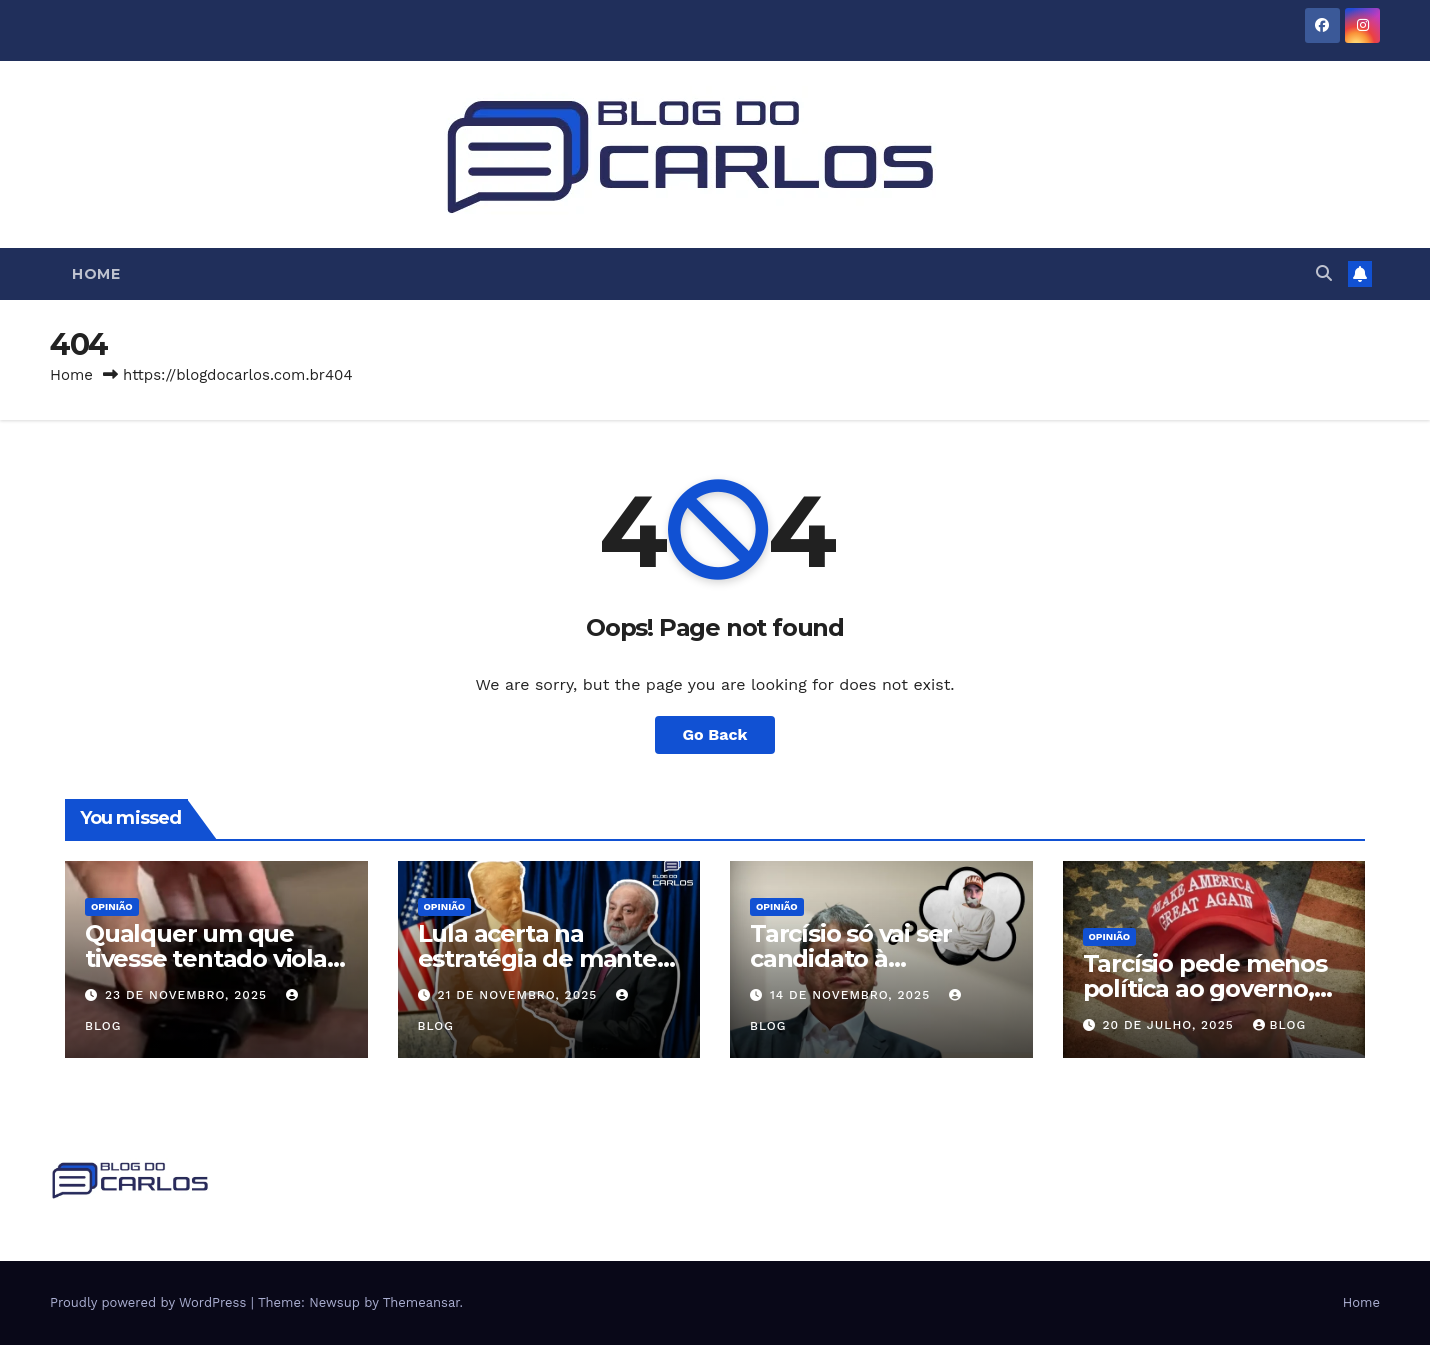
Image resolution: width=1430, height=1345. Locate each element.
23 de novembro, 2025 (188, 995)
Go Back (715, 734)
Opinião (112, 906)
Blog (1280, 1025)
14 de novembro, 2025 (852, 995)
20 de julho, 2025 (1170, 1025)
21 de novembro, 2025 (519, 995)
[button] (1324, 273)
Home (96, 274)
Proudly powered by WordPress (150, 1302)
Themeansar (421, 1302)
